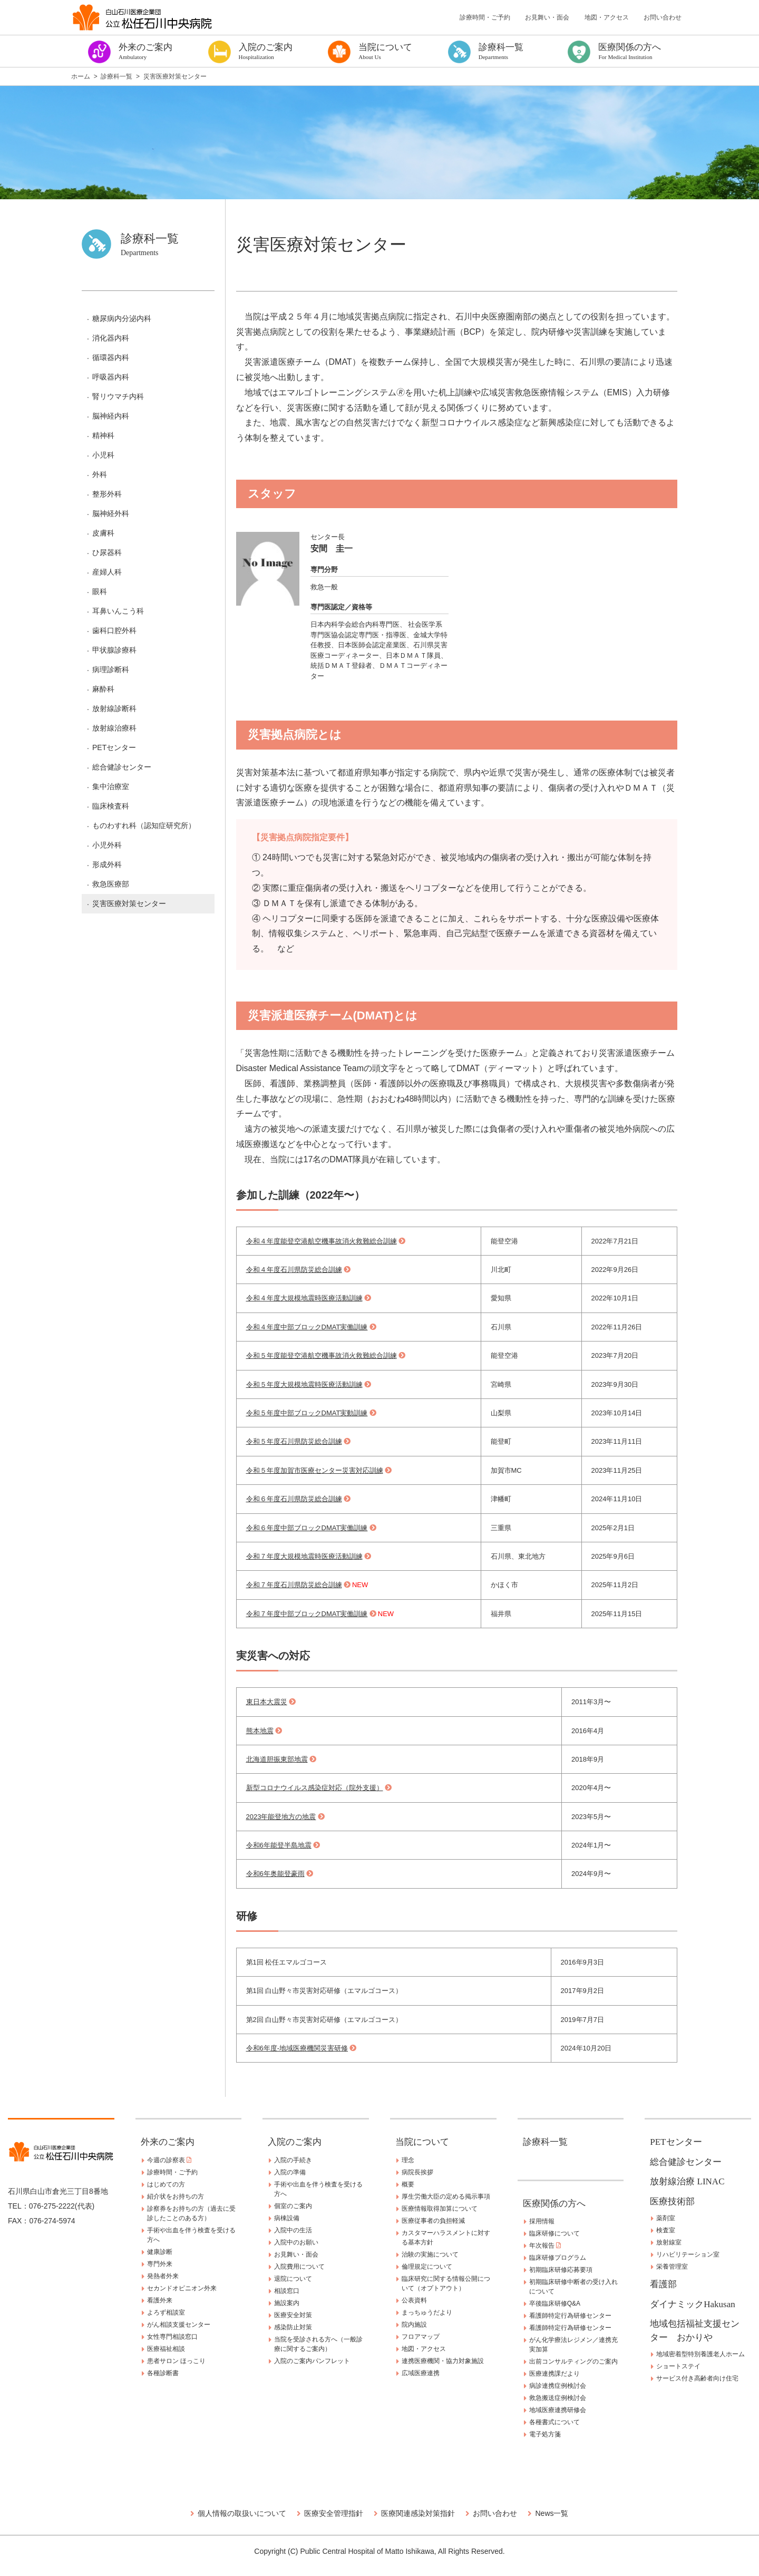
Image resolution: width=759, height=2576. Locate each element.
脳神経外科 (110, 513)
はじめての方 (166, 2184)
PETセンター (114, 747)
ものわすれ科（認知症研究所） (144, 825)
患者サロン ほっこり (176, 2361)
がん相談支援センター (178, 2324)
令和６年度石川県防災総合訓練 (294, 1499)
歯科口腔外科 (114, 630)
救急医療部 (110, 884)
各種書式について (554, 2422)
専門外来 (159, 2264)
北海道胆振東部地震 (277, 1759)
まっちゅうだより (427, 2312)
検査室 (665, 2230)
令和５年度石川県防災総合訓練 (294, 1441)
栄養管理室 (672, 2266)
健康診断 (159, 2252)
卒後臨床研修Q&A (554, 2303)
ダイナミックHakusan (692, 2304)
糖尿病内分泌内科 (121, 318)
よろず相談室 (166, 2312)
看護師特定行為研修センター (570, 2315)
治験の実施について (430, 2254)
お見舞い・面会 (547, 17)
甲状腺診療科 (114, 650)
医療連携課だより (554, 2373)
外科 (99, 474)
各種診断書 (163, 2373)
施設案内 (286, 2303)
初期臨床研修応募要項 (560, 2269)
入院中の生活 (293, 2230)
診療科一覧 (545, 2142)
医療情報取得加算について (440, 2208)
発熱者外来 (163, 2276)
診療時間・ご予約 (485, 17)
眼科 (99, 591)
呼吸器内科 (110, 377)
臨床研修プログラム (557, 2257)
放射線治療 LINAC (687, 2181)
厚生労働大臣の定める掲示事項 (446, 2196)
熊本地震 (260, 1731)
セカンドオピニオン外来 (182, 2288)
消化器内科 (110, 338)
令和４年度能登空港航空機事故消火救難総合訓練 (321, 1241)
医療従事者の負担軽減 (433, 2220)
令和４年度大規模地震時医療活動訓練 (304, 1298)
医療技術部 (672, 2201)
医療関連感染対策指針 (418, 2513)
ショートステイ (678, 2366)
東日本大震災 (266, 1702)
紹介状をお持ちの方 (175, 2196)
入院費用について (299, 2266)
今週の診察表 (169, 2160)
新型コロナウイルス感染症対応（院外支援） (314, 1788)
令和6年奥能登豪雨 (275, 1874)
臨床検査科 (110, 806)
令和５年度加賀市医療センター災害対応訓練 (314, 1470)
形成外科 (107, 864)
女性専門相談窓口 (172, 2336)
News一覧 (551, 2513)
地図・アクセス (607, 17)
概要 (408, 2184)
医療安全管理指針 (333, 2513)
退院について (293, 2278)
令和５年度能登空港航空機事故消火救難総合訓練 (321, 1355)
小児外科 (107, 845)
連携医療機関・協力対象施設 (443, 2361)
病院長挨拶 (417, 2172)
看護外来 (159, 2300)
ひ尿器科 (107, 552)
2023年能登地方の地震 (281, 1817)
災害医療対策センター (129, 903)
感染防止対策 (293, 2327)
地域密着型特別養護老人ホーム (700, 2354)
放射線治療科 (114, 728)
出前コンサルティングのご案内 (573, 2361)
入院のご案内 (295, 2142)
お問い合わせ (663, 17)
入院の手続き (293, 2160)
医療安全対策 (293, 2315)
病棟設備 (286, 2218)
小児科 (103, 455)
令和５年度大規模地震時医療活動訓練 (304, 1384)
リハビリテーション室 (687, 2254)
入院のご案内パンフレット (312, 2361)
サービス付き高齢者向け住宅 (697, 2378)
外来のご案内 (167, 2142)
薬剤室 (665, 2218)
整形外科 (107, 494)
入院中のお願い (296, 2242)
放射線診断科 (114, 708)
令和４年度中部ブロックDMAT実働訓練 (307, 1327)
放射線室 (669, 2242)
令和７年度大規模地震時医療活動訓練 (304, 1556)
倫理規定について (427, 2266)
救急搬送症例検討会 (557, 2398)
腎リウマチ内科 (118, 396)
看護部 (663, 2284)
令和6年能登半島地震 (279, 1845)
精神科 (103, 435)
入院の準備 (290, 2172)
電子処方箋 (545, 2434)
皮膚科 (103, 533)
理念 (408, 2160)
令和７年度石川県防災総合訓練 (294, 1585)
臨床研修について (554, 2233)
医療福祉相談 (166, 2349)
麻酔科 (103, 689)
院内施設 (414, 2324)
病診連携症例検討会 (557, 2385)
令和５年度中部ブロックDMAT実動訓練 (307, 1413)
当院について (422, 2142)
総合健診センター (121, 767)
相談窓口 (286, 2291)
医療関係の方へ (554, 2204)
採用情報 (541, 2221)
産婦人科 (107, 572)
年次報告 (545, 2245)
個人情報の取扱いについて (242, 2513)
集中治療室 (110, 786)
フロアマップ (421, 2336)
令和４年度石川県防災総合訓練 (294, 1270)
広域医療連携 (421, 2373)
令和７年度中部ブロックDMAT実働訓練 (307, 1614)
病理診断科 (110, 669)
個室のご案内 (293, 2206)
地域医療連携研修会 (557, 2410)
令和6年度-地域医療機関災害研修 (297, 2048)
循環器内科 (110, 357)
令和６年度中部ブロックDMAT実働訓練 (307, 1528)
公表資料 (414, 2300)
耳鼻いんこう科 (118, 611)
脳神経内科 (110, 416)
